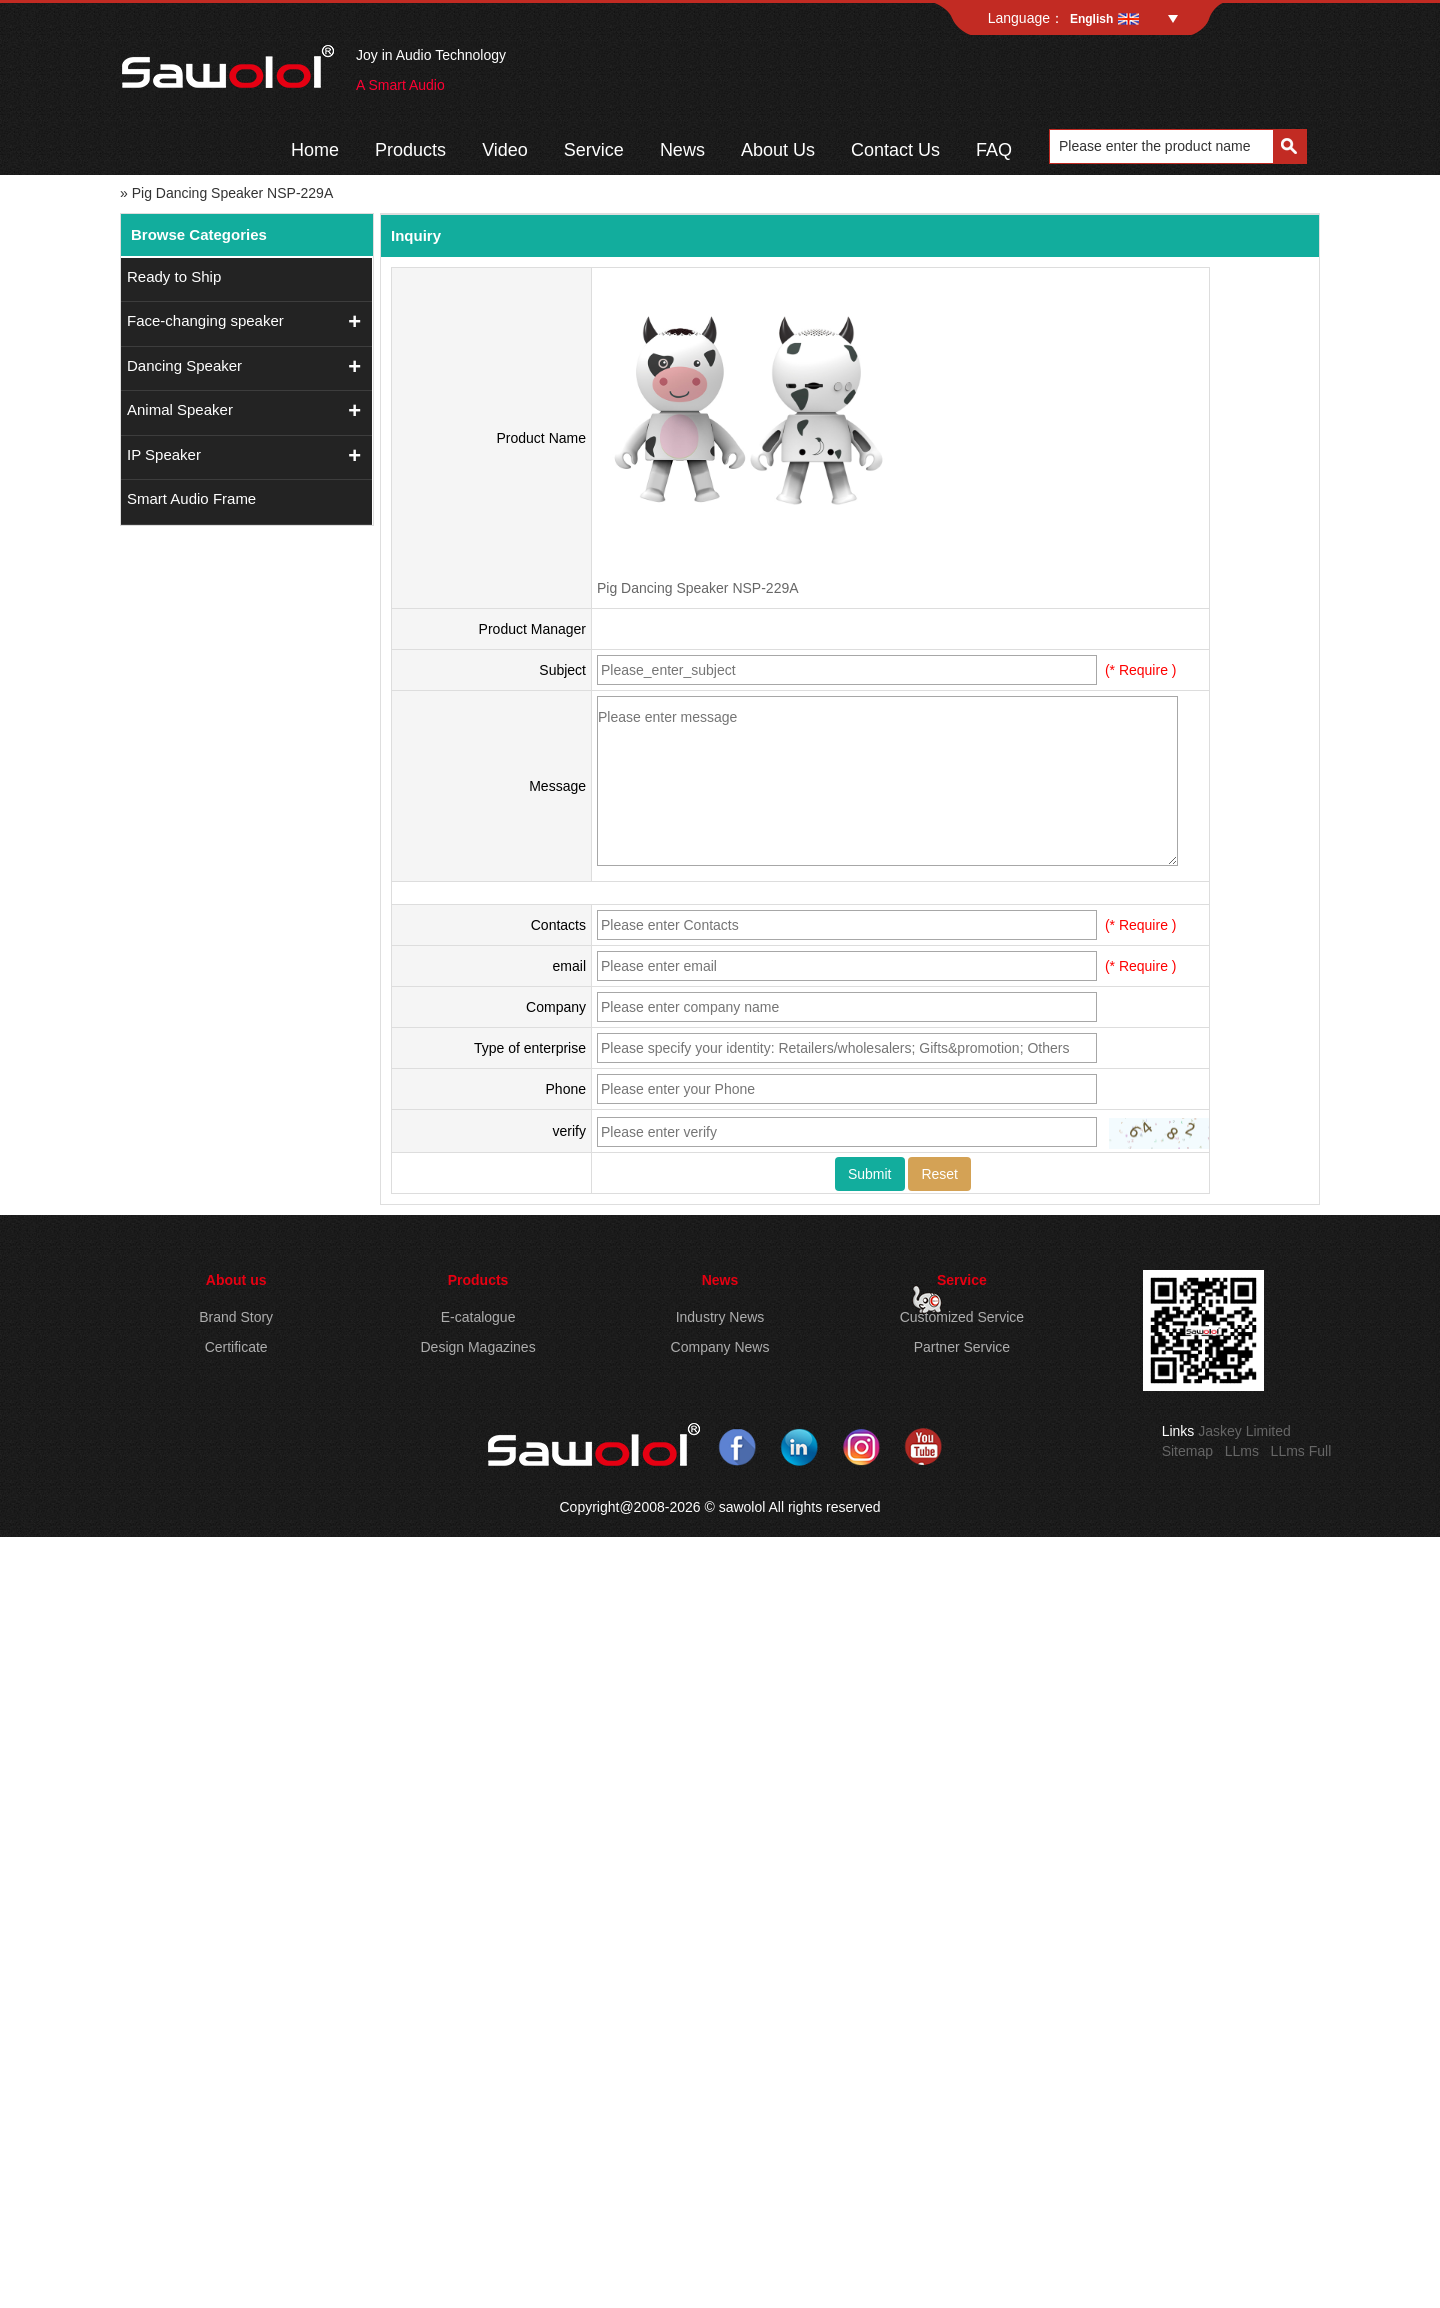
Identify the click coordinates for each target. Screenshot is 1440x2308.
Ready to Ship (174, 276)
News (682, 150)
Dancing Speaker (184, 365)
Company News (720, 1347)
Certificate (236, 1347)
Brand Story (236, 1317)
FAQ (994, 150)
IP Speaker (164, 454)
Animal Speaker (180, 409)
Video (505, 150)
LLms (1242, 1451)
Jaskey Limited (1244, 1431)
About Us (778, 150)
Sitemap (1187, 1451)
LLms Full (1301, 1451)
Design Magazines (477, 1347)
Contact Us (895, 150)
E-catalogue (478, 1317)
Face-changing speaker (205, 320)
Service (594, 150)
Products (410, 150)
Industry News (720, 1317)
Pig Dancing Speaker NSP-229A (698, 588)
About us (236, 1280)
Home (315, 150)
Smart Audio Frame (191, 498)
